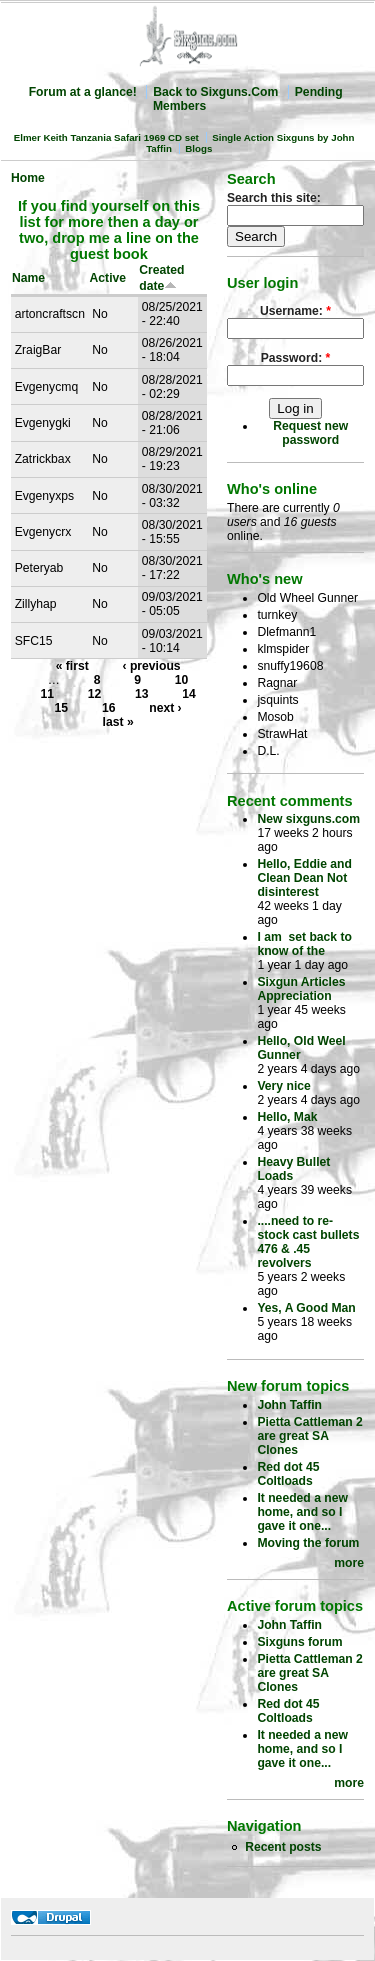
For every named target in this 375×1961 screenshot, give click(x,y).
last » (118, 722)
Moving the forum (308, 1543)
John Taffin (289, 1405)
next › (165, 708)
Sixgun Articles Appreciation (301, 989)
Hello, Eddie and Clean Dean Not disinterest (304, 878)
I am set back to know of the (304, 944)
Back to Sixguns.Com (215, 92)
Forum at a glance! (83, 92)
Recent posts (283, 1847)
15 (62, 708)
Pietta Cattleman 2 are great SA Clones (309, 1436)
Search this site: (274, 198)
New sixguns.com (308, 819)
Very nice (283, 1086)
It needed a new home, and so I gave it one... (302, 1512)
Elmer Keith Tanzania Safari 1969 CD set (106, 137)
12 (95, 694)
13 (142, 694)
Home (28, 178)
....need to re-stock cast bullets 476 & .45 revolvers (308, 1242)
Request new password (310, 433)
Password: (296, 358)
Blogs (198, 148)
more (349, 1563)
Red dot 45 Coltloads (288, 1474)
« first (72, 666)
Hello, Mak (287, 1117)
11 (47, 694)
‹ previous (152, 666)
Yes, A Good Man (306, 1308)
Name (28, 278)
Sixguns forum (299, 1642)
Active (108, 278)
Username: (295, 311)
